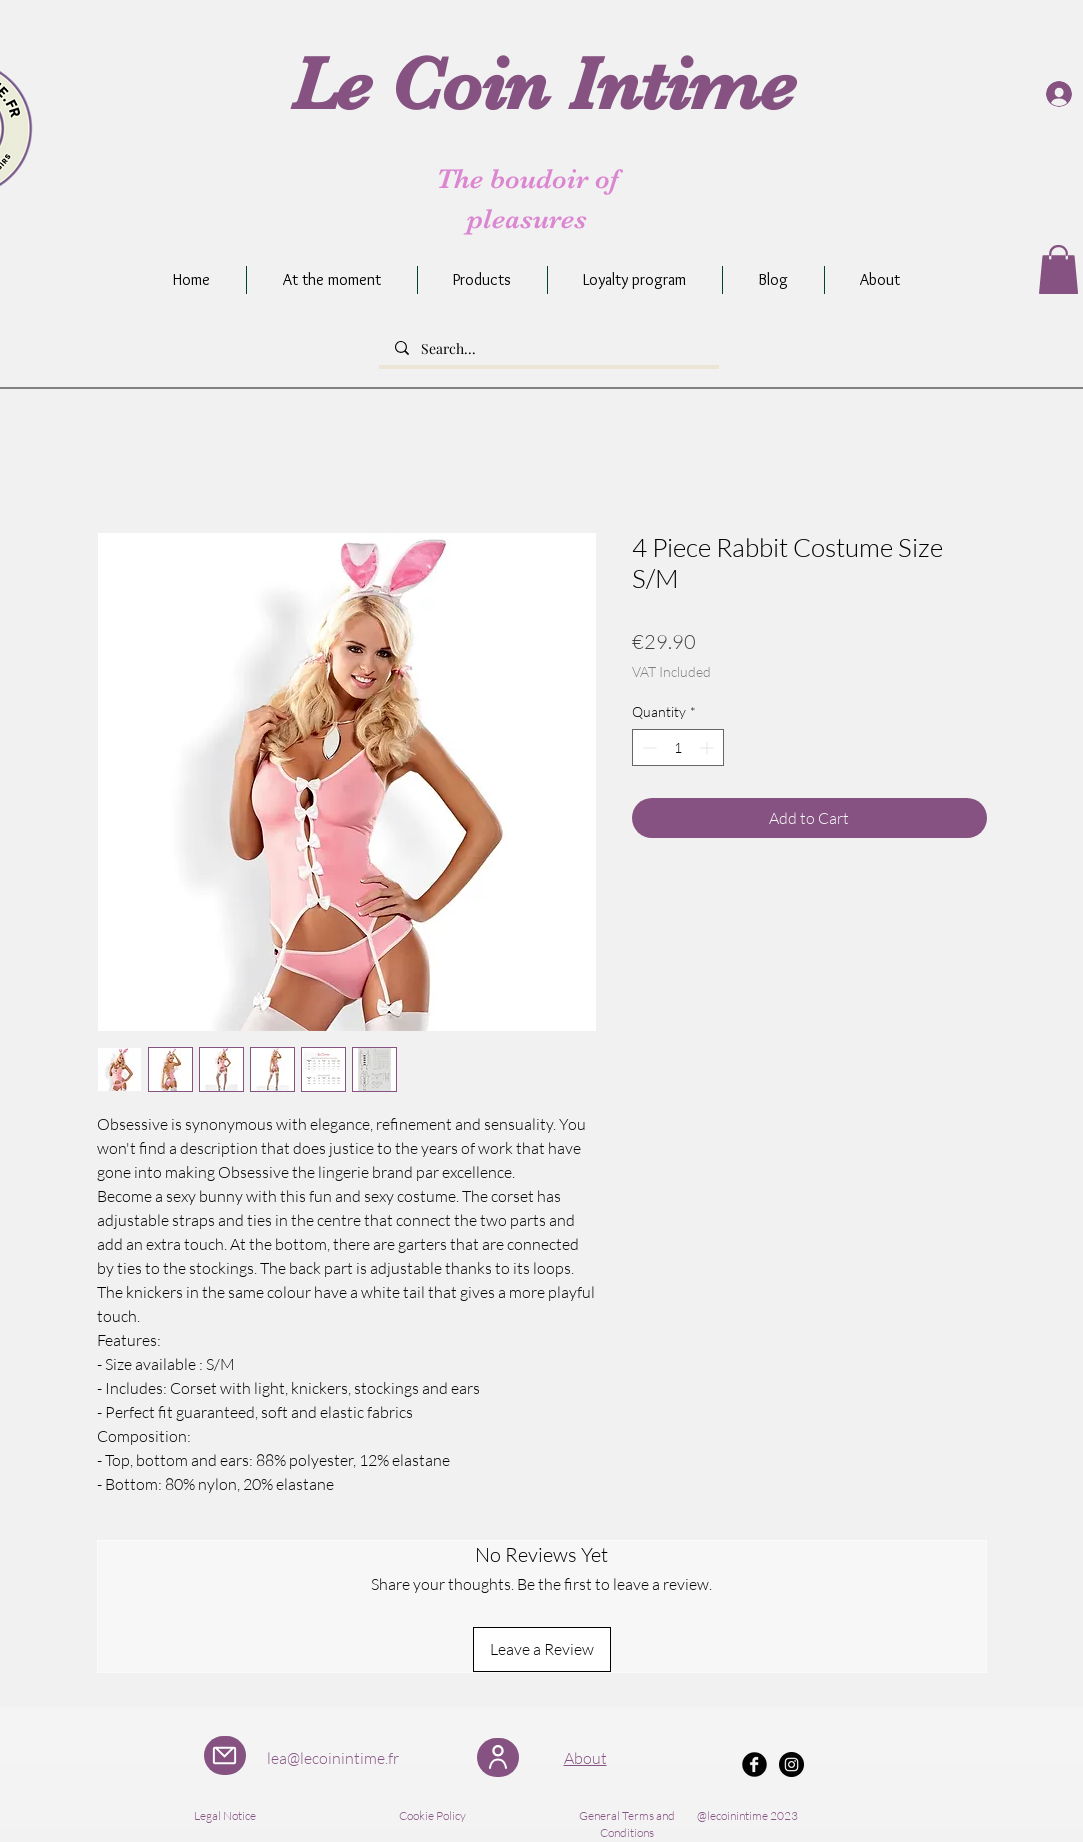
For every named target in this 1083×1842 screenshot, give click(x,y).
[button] (1058, 269)
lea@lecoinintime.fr (333, 1758)
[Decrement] (647, 747)
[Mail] (225, 1755)
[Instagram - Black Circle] (791, 1764)
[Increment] (708, 747)
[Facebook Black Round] (754, 1764)
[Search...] (549, 349)
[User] (498, 1757)
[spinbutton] (678, 747)
